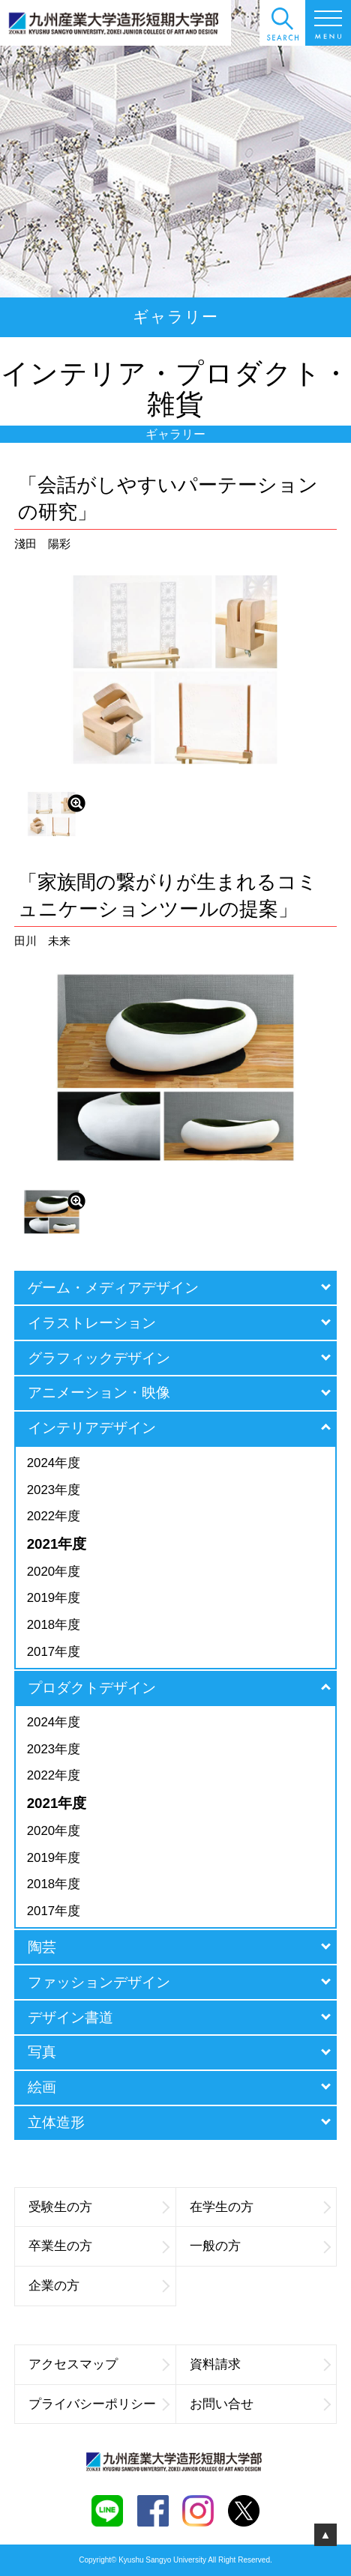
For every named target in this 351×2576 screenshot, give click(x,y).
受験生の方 (98, 2207)
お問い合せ (260, 2404)
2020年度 (53, 1571)
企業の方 (98, 2286)
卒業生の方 (98, 2246)
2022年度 (53, 1516)
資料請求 (260, 2364)
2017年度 (53, 1652)
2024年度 (53, 1463)
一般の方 (260, 2246)
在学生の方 (260, 2207)
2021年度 (57, 1544)
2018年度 (53, 1625)
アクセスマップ (98, 2364)
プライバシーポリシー (98, 2404)
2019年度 (53, 1598)
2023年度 (53, 1490)
